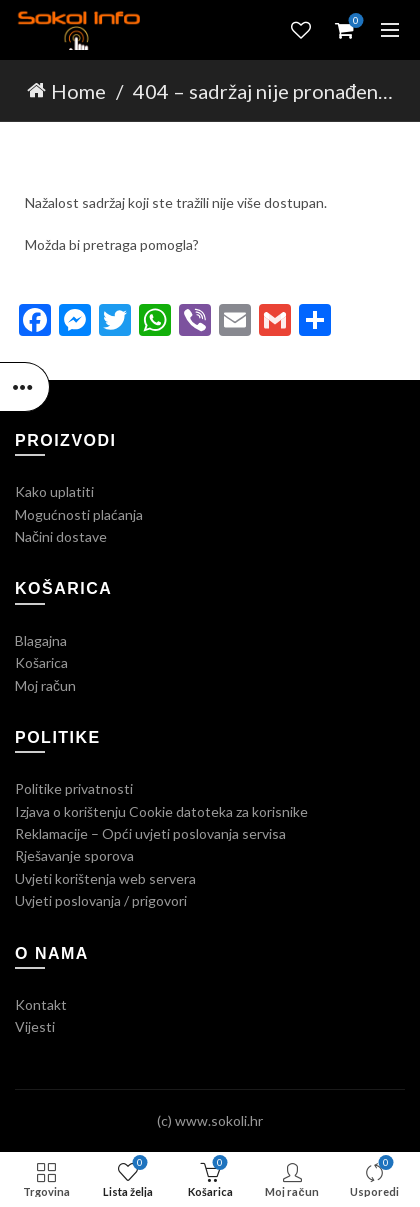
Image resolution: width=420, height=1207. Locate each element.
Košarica (41, 662)
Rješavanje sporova (74, 855)
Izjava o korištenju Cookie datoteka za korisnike (161, 811)
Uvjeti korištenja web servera (105, 878)
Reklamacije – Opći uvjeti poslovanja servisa (150, 833)
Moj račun (45, 685)
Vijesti (35, 1026)
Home (78, 91)
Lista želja (301, 30)
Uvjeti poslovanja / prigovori (101, 900)
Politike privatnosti (74, 788)
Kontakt (41, 1004)
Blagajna (41, 640)
